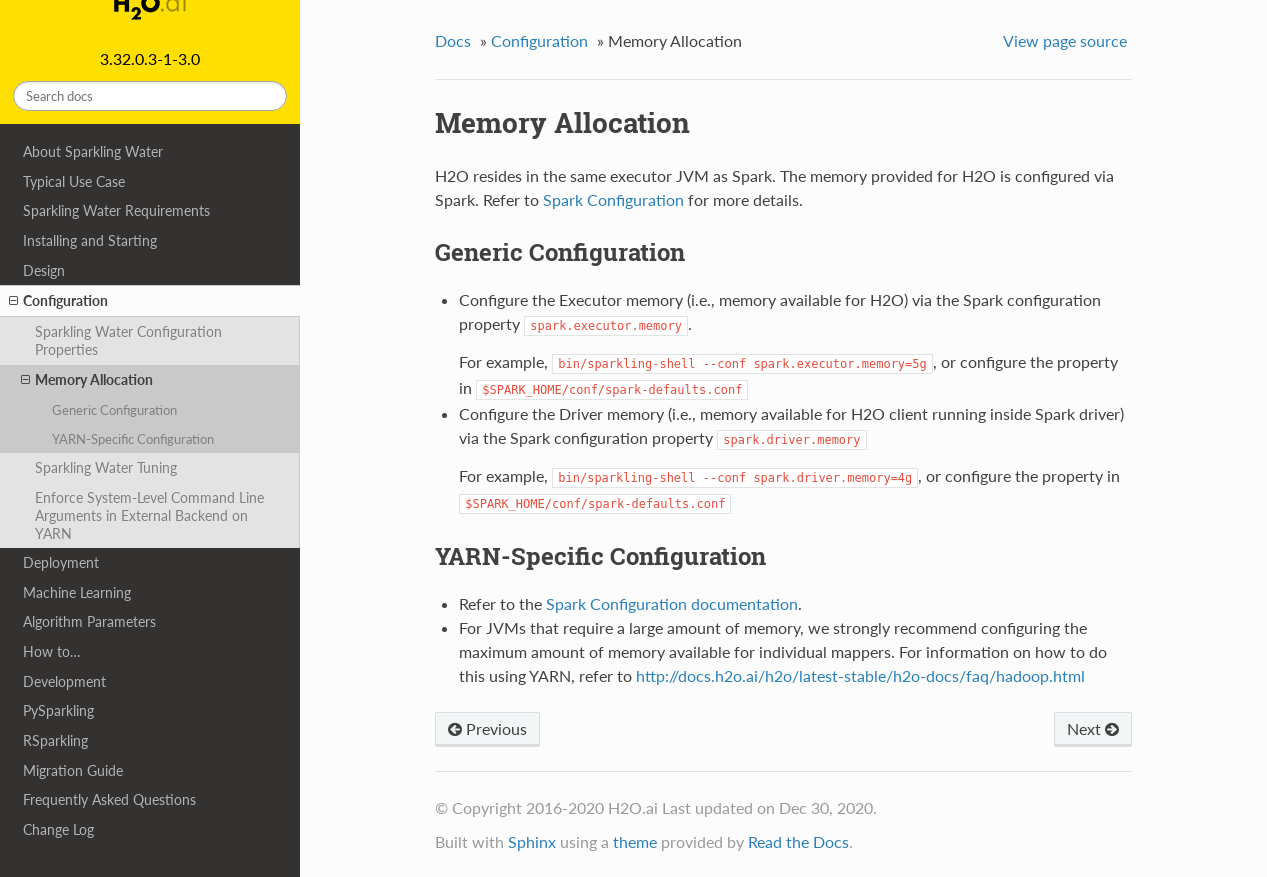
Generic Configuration (114, 410)
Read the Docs (798, 841)
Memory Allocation (87, 380)
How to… (52, 651)
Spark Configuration (613, 199)
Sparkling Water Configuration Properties (128, 340)
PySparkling (58, 710)
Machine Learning (77, 592)
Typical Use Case (74, 181)
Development (64, 681)
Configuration (58, 301)
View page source (1065, 40)
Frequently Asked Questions (109, 799)
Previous (487, 728)
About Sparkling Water (93, 151)
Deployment (61, 562)
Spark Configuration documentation (672, 603)
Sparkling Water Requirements (116, 210)
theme (635, 841)
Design (44, 270)
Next (1093, 728)
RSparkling (55, 740)
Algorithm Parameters (89, 621)
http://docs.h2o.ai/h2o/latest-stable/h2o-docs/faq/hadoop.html (860, 675)
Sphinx (532, 841)
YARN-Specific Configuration (133, 439)
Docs (453, 40)
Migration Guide (73, 770)
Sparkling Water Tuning (106, 467)
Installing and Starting (90, 240)
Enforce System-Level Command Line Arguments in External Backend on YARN (149, 515)
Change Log (58, 829)
